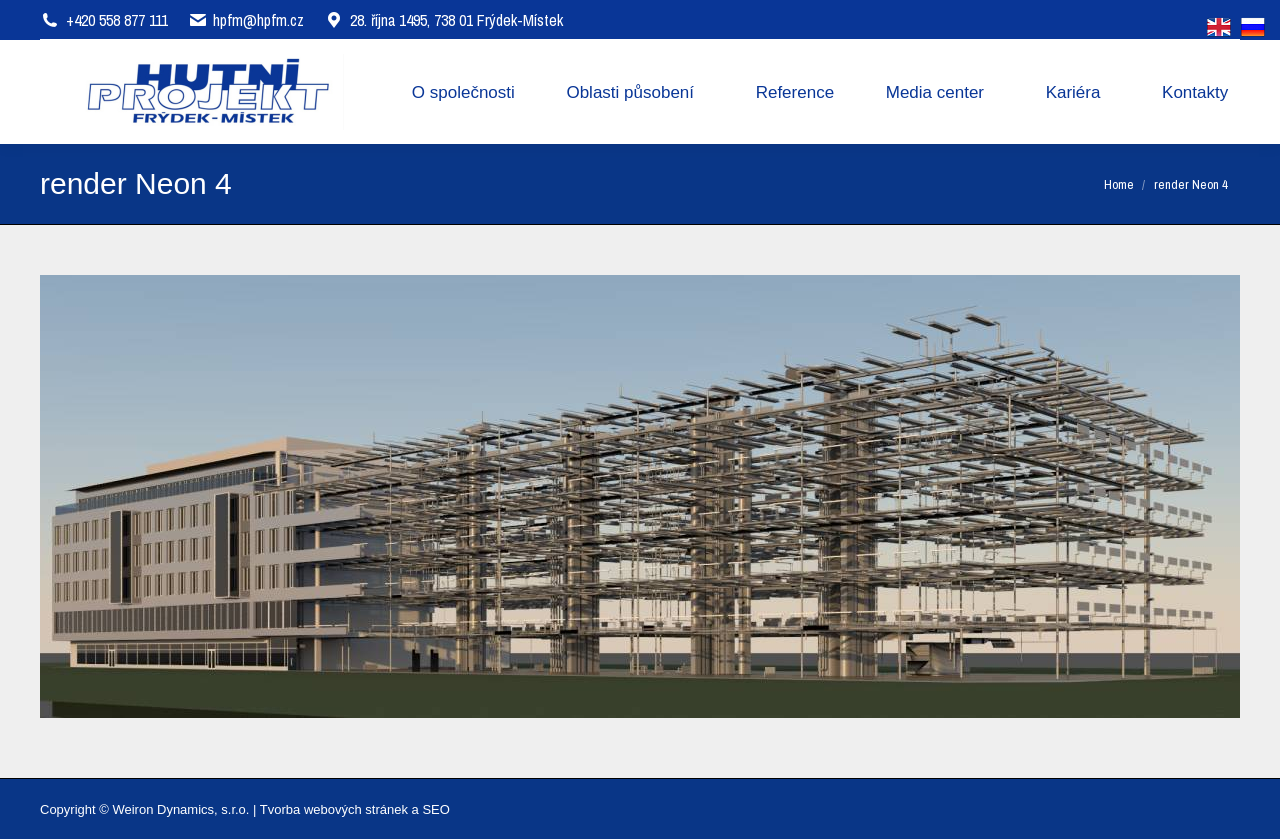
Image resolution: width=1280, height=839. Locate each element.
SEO (435, 809)
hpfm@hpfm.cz (258, 20)
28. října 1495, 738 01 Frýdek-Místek (443, 20)
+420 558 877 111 (117, 20)
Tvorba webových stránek (334, 809)
